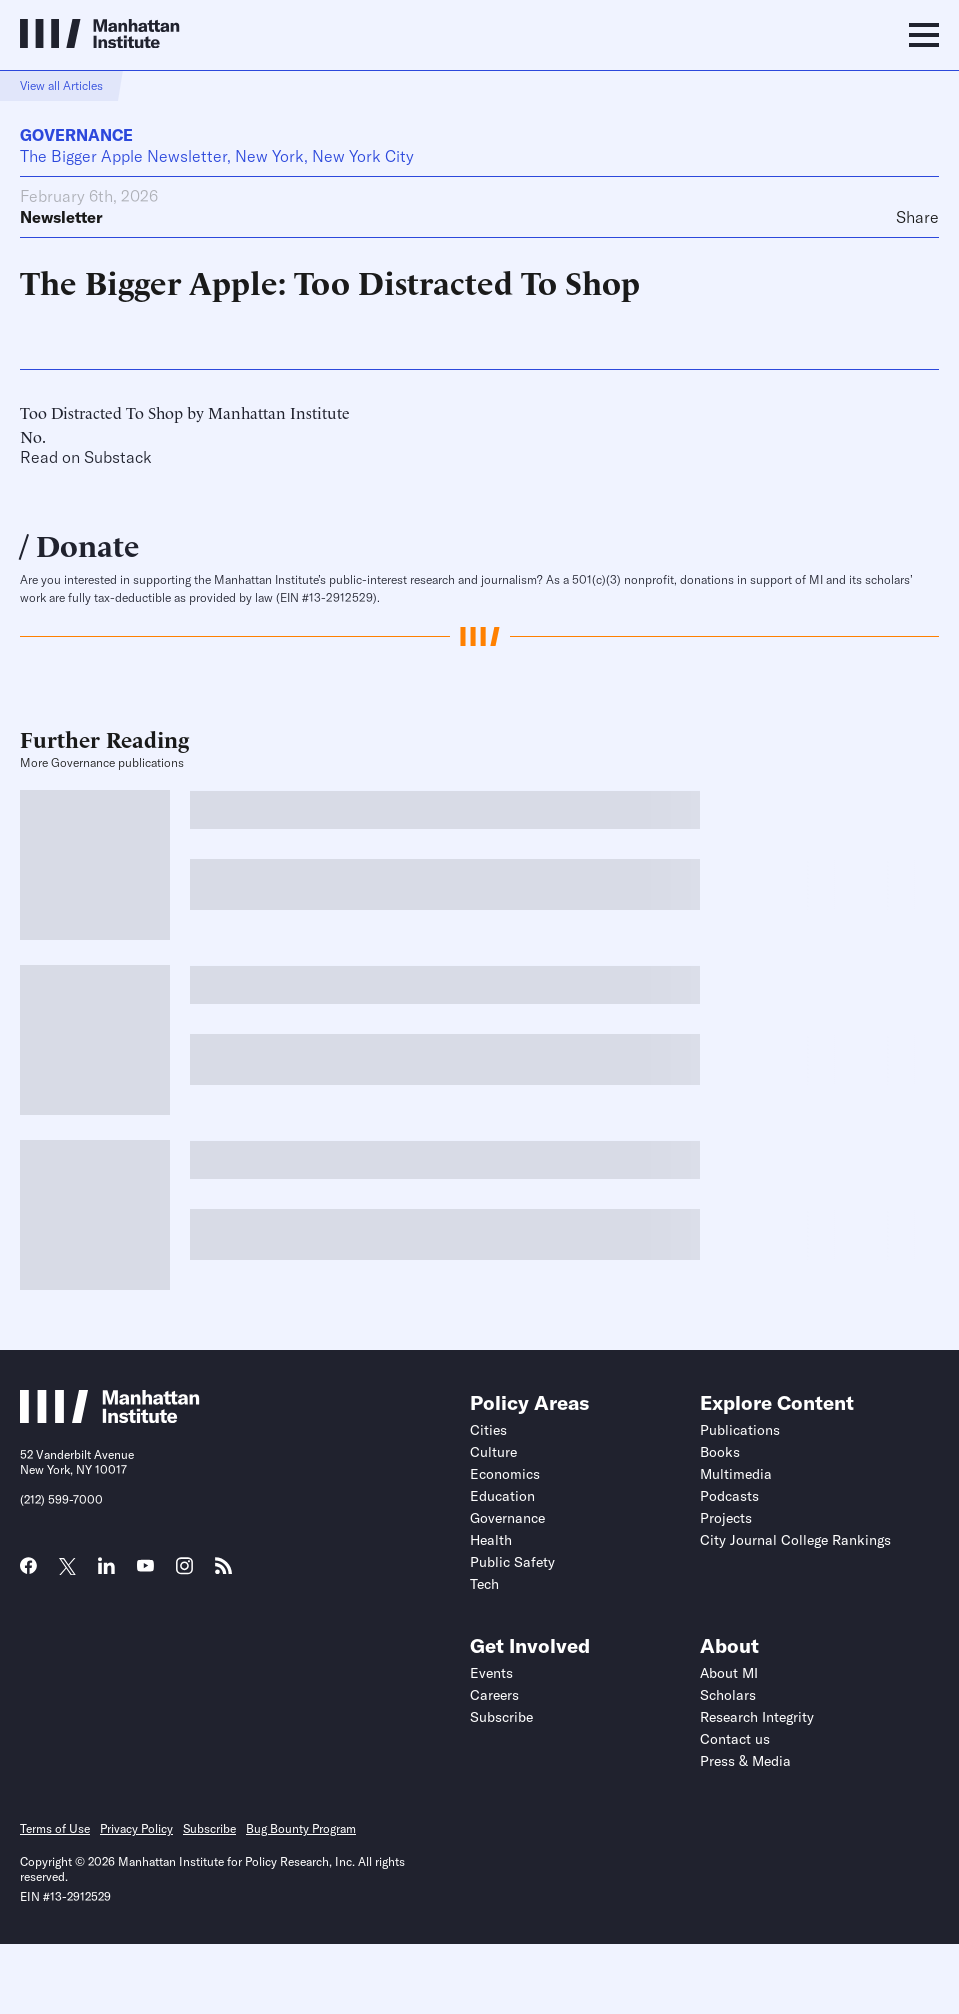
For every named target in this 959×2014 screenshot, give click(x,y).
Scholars (728, 1695)
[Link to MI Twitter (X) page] (67, 1568)
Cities (488, 1430)
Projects (726, 1518)
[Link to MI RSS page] (223, 1572)
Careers (494, 1695)
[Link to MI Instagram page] (184, 1573)
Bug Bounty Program (301, 1828)
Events (491, 1673)
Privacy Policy (136, 1828)
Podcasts (729, 1496)
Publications (740, 1430)
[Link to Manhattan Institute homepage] (110, 1417)
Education (502, 1496)
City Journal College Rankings (795, 1540)
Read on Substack (86, 457)
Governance (76, 135)
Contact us (735, 1739)
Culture (493, 1452)
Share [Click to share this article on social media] (917, 217)
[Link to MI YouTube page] (145, 1568)
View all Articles (61, 85)
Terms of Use (55, 1828)
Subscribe (501, 1717)
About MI (729, 1673)
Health (491, 1540)
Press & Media (745, 1761)
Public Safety (512, 1562)
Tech (484, 1584)
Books (720, 1452)
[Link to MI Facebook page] (28, 1572)
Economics (505, 1474)
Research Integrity (757, 1717)
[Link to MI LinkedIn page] (106, 1572)
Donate (87, 543)
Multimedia (736, 1474)
